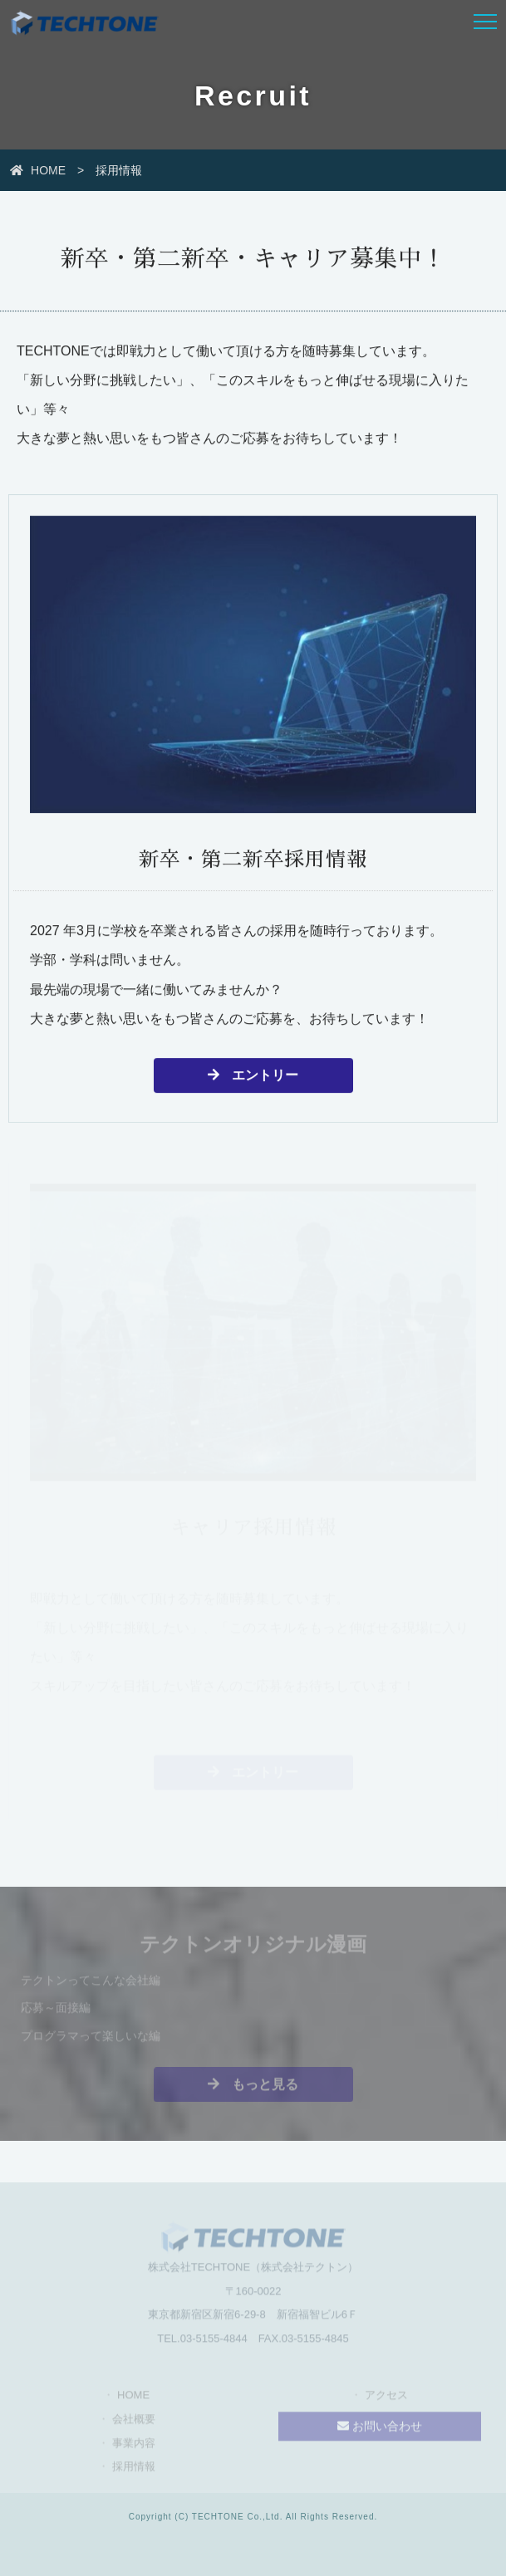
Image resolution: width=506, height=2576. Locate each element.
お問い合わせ (379, 2429)
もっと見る (252, 2086)
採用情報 (133, 2469)
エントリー (252, 1077)
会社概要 (133, 2422)
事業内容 (133, 2445)
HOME (39, 170)
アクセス (386, 2398)
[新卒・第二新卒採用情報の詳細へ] (253, 772)
